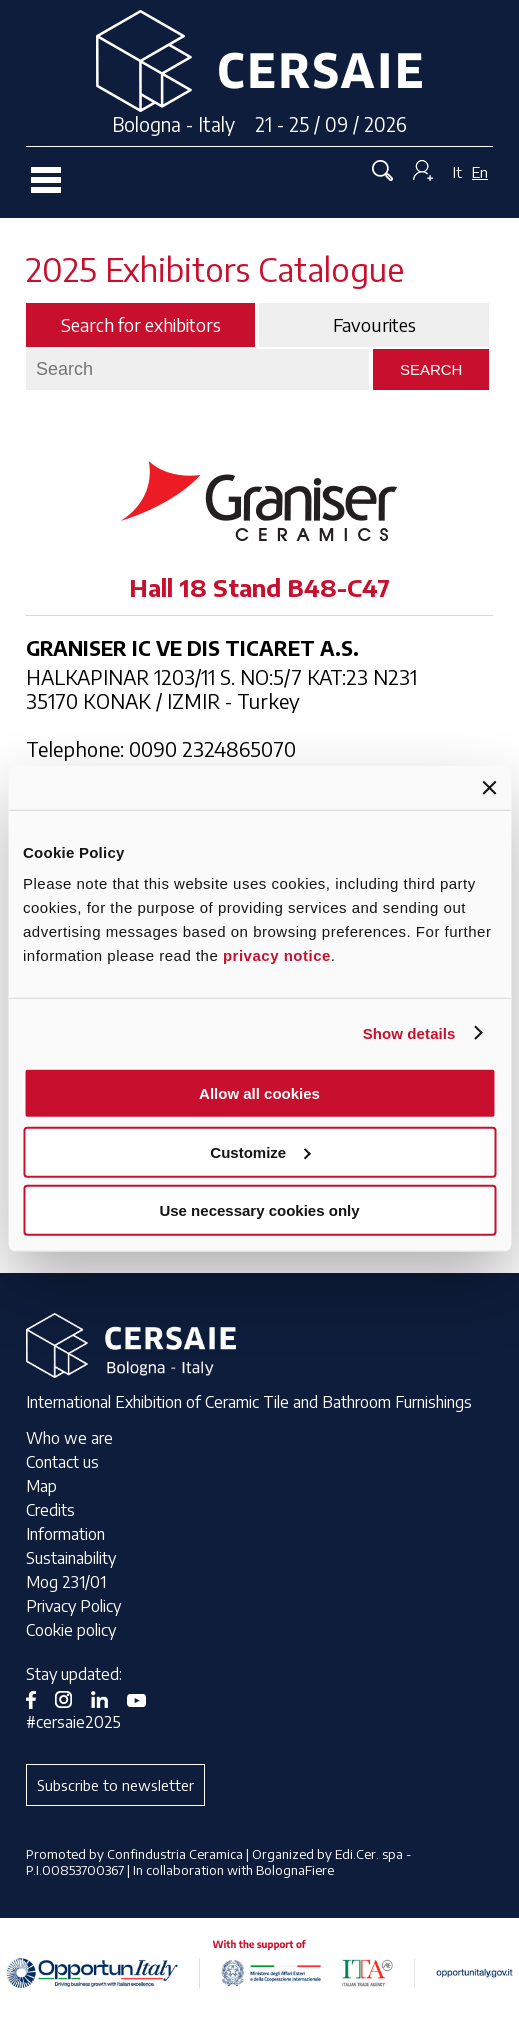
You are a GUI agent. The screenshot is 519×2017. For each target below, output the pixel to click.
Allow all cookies (259, 1093)
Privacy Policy (73, 1606)
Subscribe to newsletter (115, 1785)
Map (41, 1486)
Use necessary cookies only (259, 1210)
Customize (260, 1151)
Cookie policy (71, 1630)
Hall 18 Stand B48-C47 (259, 587)
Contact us (62, 1462)
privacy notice (277, 955)
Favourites (374, 325)
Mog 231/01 (66, 1582)
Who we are (69, 1438)
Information (65, 1534)
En (480, 172)
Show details (409, 1032)
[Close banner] (489, 787)
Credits (50, 1510)
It (457, 172)
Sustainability (71, 1558)
